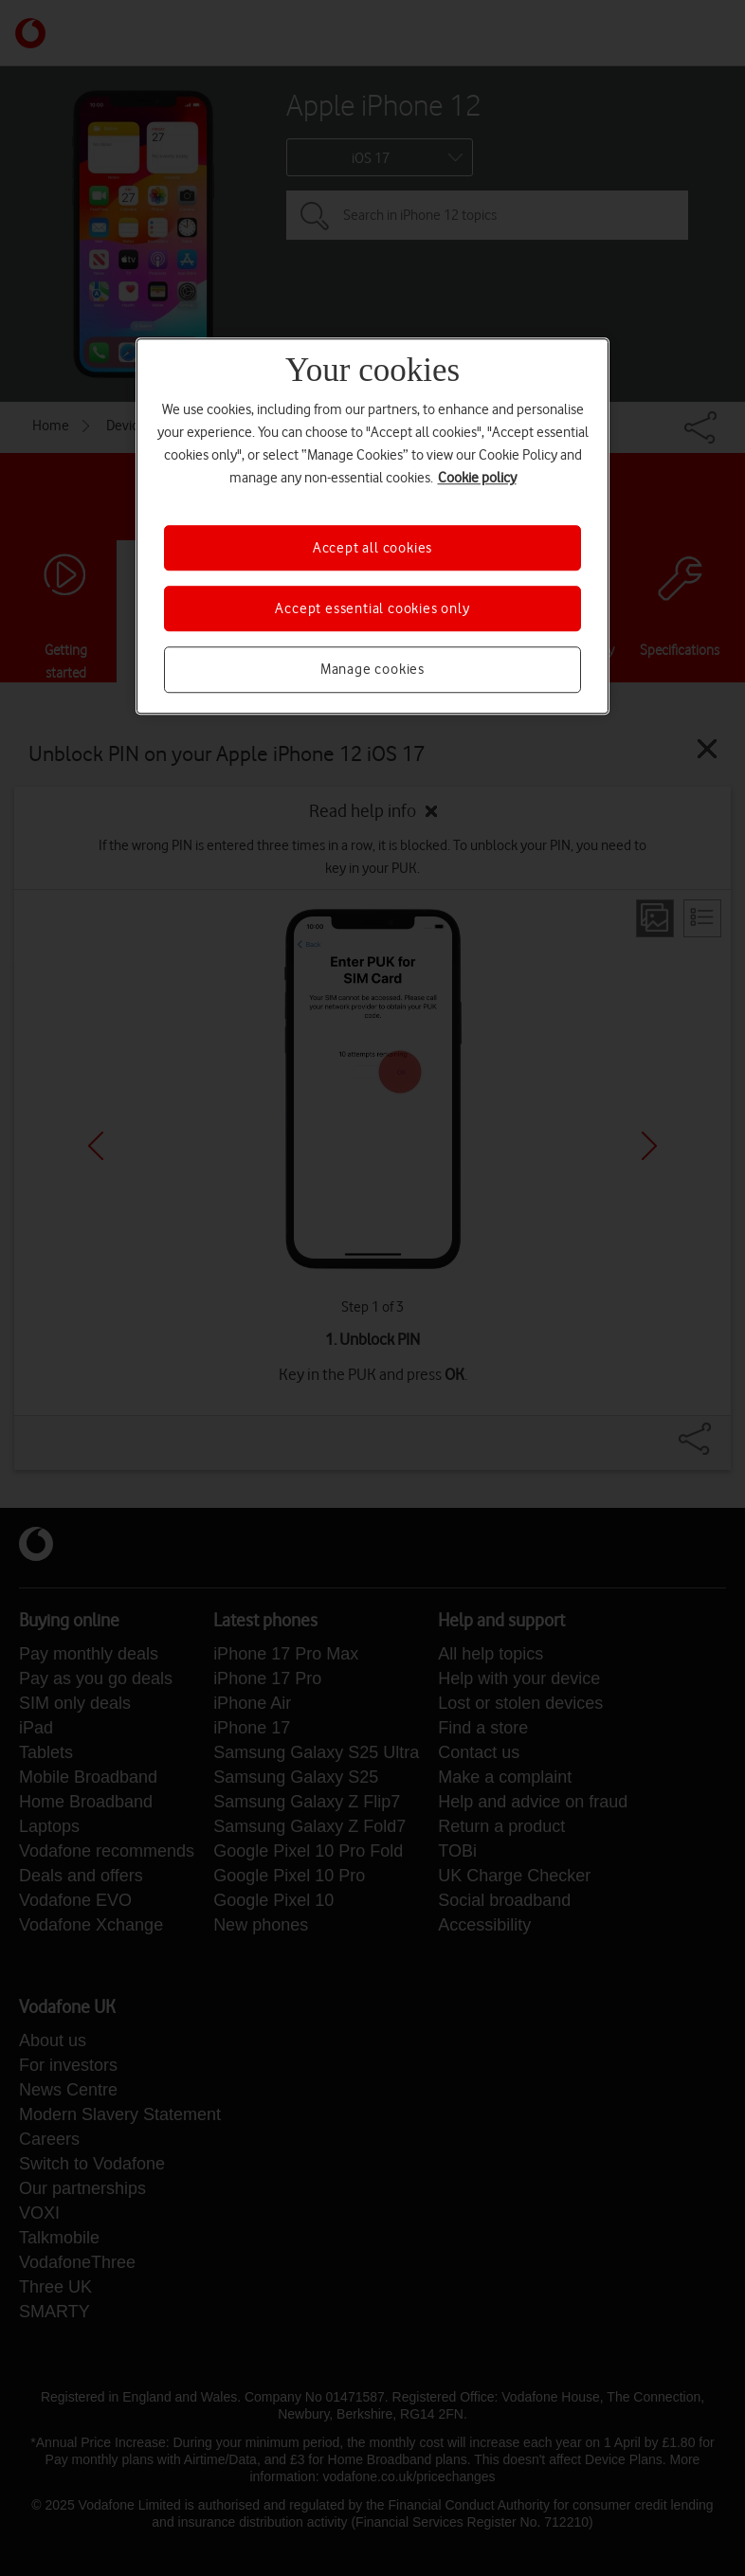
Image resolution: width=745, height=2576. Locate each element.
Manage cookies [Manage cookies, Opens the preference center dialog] (372, 670)
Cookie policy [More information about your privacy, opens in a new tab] (477, 477)
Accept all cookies (372, 547)
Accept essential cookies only (372, 608)
